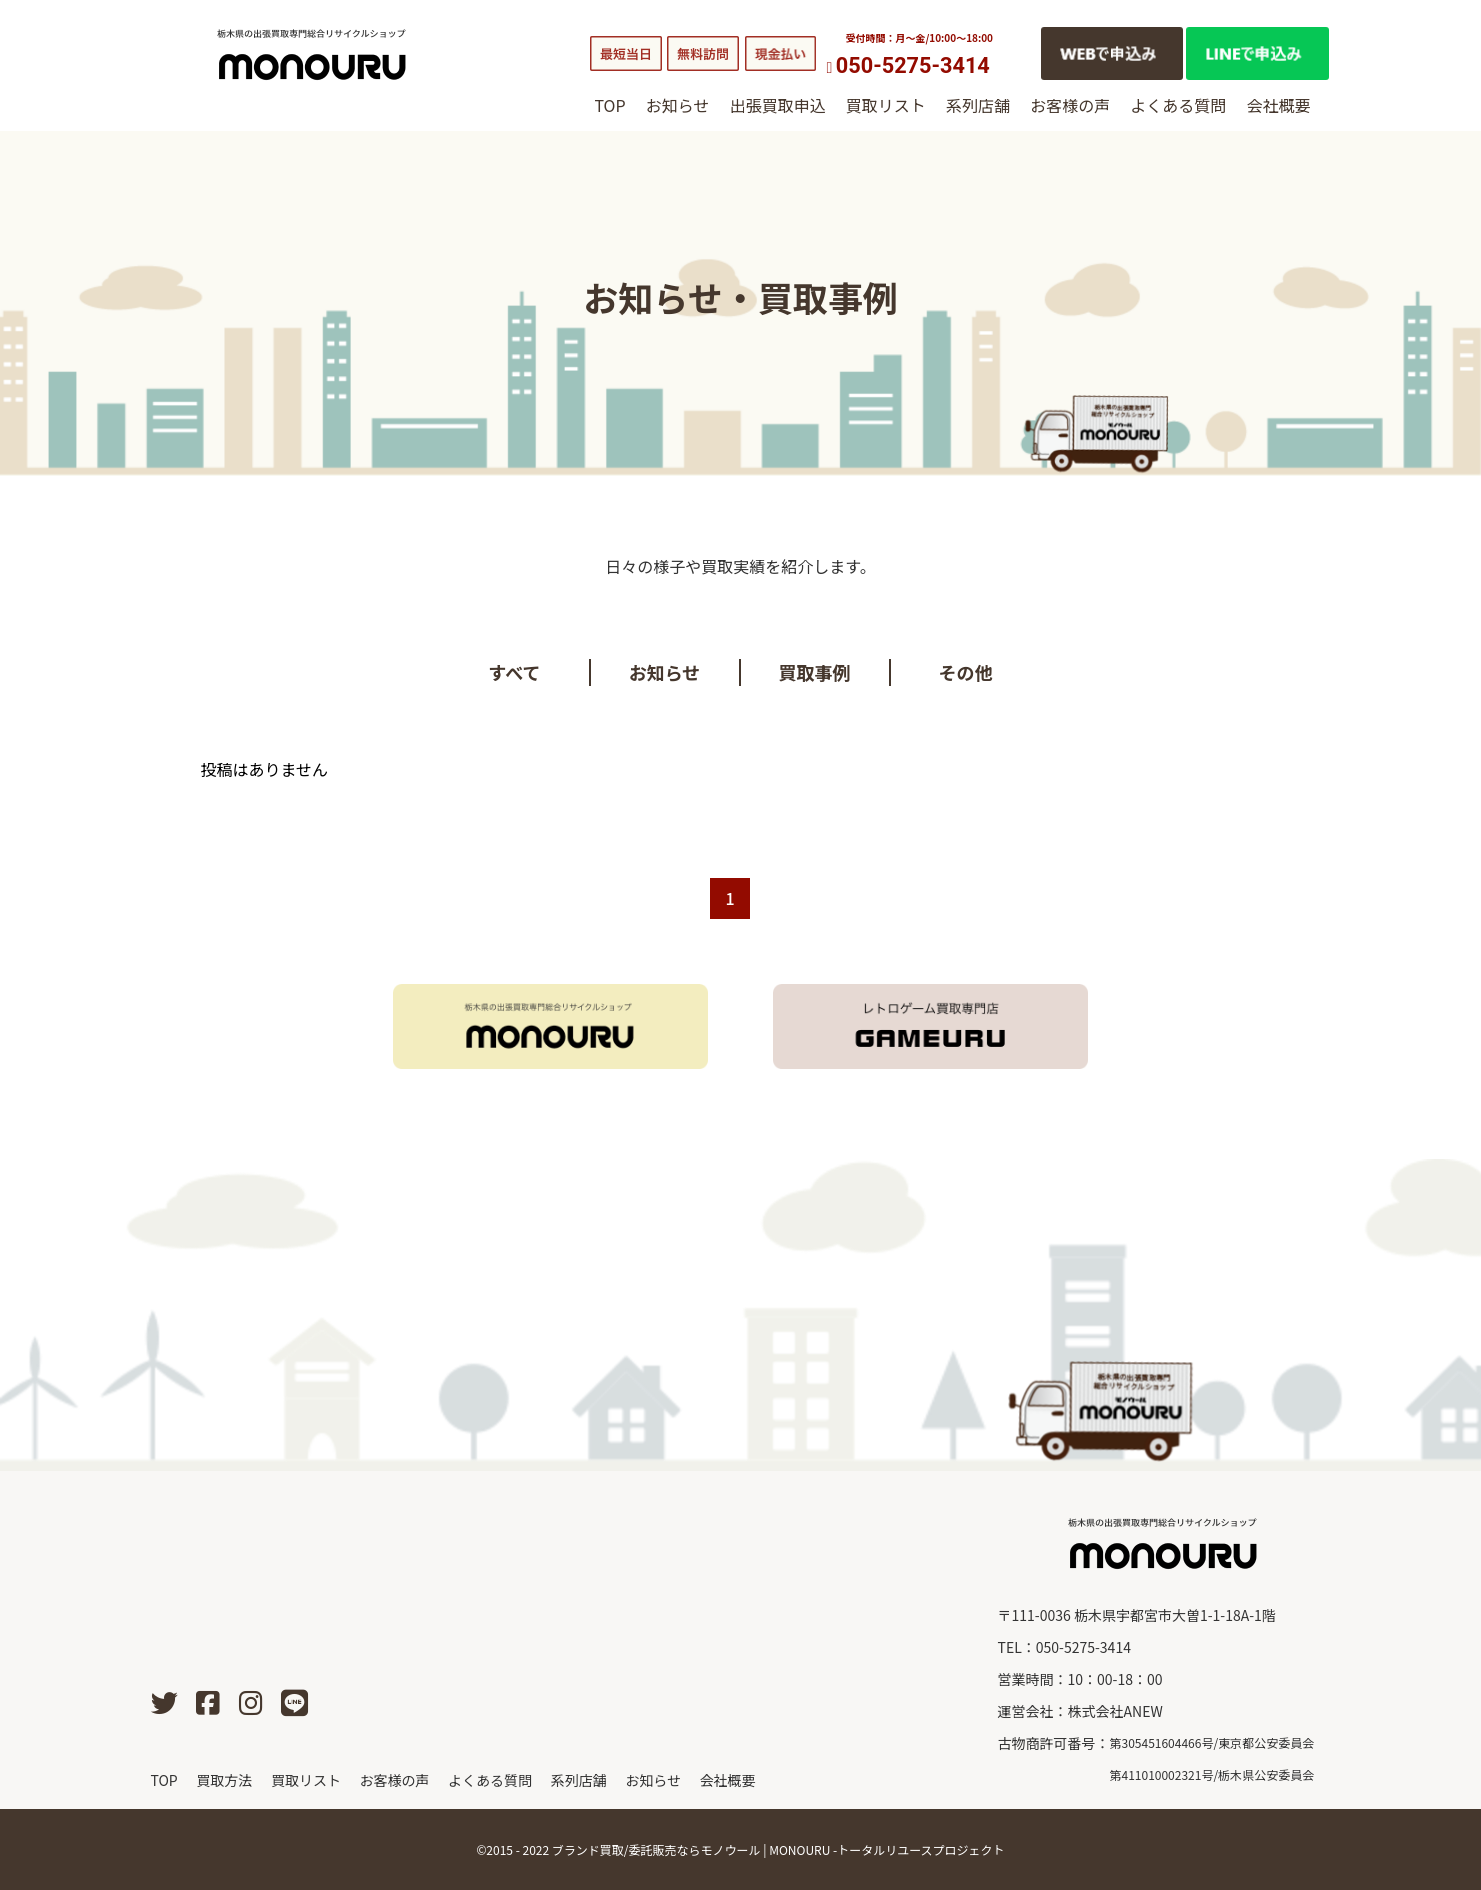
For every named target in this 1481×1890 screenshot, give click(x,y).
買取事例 (815, 672)
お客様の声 (1070, 105)
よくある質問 (1178, 105)
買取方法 (224, 1780)
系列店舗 (978, 105)
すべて (514, 672)
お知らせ (678, 105)
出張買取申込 (778, 105)
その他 (966, 672)
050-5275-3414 (913, 65)
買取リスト (886, 105)
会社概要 (1278, 105)
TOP (610, 105)
